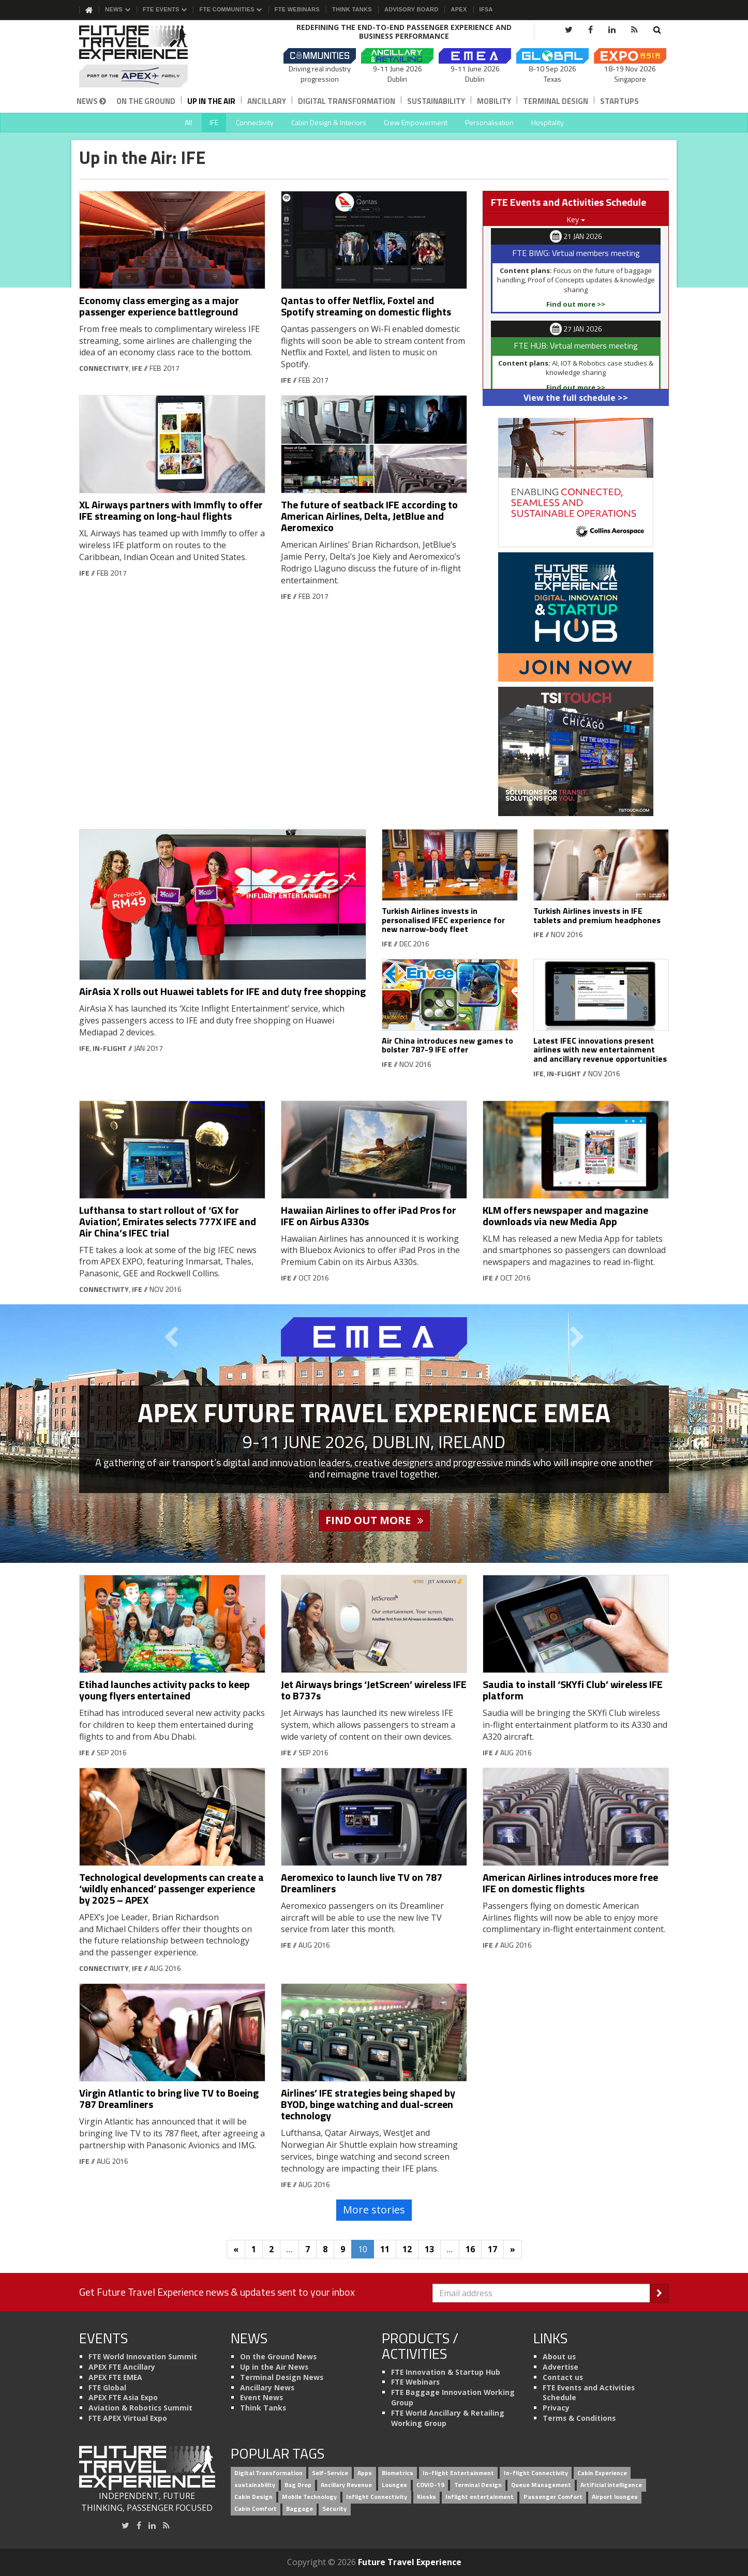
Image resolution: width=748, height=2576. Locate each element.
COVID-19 (430, 2485)
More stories (374, 2210)
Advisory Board (411, 9)
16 (470, 2249)
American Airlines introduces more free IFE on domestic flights (570, 1882)
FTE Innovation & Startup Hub (445, 2372)
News (117, 9)
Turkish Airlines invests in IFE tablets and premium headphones (597, 915)
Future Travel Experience (409, 2562)
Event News (261, 2397)
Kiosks (426, 2497)
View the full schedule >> (575, 397)
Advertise (560, 2367)
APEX (459, 9)
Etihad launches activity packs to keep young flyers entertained (164, 1690)
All (188, 122)
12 (407, 2249)
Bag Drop (298, 2485)
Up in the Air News (274, 2367)
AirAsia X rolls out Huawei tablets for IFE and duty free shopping (222, 991)
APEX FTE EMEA (115, 2377)
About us (559, 2356)
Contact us (563, 2377)
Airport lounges (615, 2497)
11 (385, 2249)
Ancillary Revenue (346, 2485)
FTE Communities (230, 9)
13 (429, 2249)
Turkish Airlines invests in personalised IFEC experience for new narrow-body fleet (443, 920)
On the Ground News (278, 2356)
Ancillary (266, 101)
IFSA (486, 9)
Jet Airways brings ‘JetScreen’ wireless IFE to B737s (374, 1690)
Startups (619, 101)
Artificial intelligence (611, 2485)
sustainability (254, 2485)
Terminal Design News (281, 2377)
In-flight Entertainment (458, 2473)
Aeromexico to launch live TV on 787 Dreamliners (361, 1882)
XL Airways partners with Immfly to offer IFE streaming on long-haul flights (171, 510)
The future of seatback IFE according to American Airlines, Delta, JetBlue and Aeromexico (369, 515)
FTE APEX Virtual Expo (127, 2418)
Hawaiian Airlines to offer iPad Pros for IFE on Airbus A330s (368, 1215)
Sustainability (436, 101)
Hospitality (547, 122)
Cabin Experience (602, 2473)
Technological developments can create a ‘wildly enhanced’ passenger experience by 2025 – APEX (171, 1888)
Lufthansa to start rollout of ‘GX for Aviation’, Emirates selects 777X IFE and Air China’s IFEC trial (167, 1221)
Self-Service (330, 2473)
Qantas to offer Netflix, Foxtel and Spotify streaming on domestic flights (366, 306)
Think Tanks (352, 9)
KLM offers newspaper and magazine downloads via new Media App (565, 1215)
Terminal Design (555, 101)
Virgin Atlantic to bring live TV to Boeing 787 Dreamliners (169, 2098)
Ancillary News (267, 2387)
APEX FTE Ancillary (121, 2367)
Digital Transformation (346, 101)
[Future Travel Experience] (147, 56)
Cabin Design (253, 2497)
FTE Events (165, 9)
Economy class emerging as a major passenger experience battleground (159, 306)
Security (334, 2508)
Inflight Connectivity (376, 2497)
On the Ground (145, 101)
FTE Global (107, 2387)
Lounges (394, 2485)
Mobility (494, 101)
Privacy (556, 2408)
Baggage (299, 2508)
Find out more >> (575, 304)
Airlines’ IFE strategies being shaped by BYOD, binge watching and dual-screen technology (368, 2104)
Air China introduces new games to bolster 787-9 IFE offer (447, 1045)
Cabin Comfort (255, 2508)
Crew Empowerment (415, 122)
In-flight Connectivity (536, 2473)
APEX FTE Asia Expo (123, 2397)
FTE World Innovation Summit (142, 2356)
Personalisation (489, 122)
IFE (214, 122)
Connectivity (255, 122)
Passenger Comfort (552, 2497)
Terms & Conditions (579, 2418)
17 (492, 2249)
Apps (364, 2473)
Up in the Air (211, 101)
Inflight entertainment (479, 2497)
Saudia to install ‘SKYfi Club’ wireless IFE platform (573, 1690)
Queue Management (541, 2485)
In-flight (110, 1048)
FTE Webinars (297, 9)
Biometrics (397, 2473)
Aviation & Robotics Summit (140, 2408)
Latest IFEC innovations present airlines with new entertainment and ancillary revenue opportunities (600, 1049)
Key (575, 219)
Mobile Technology (309, 2497)
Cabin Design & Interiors (328, 122)
